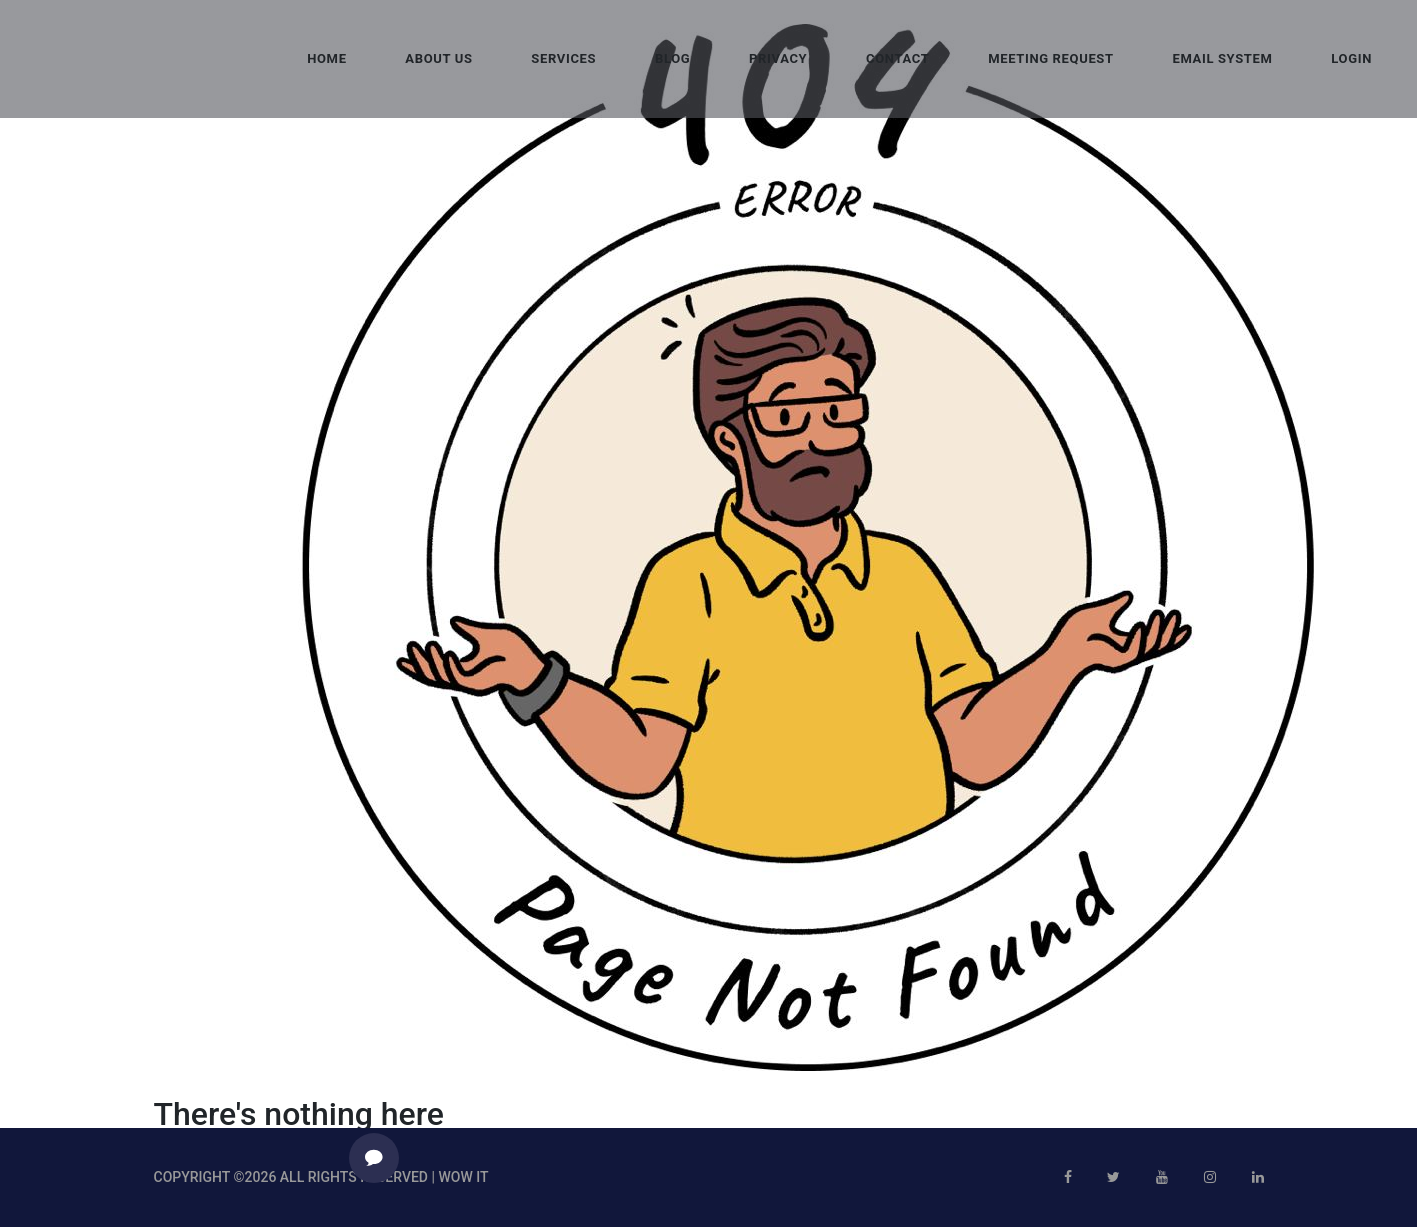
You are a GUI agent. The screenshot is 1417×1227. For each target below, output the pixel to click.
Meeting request (1051, 58)
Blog (672, 58)
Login (1351, 58)
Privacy (778, 58)
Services (563, 58)
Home (326, 58)
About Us (438, 58)
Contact (897, 58)
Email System (1222, 58)
